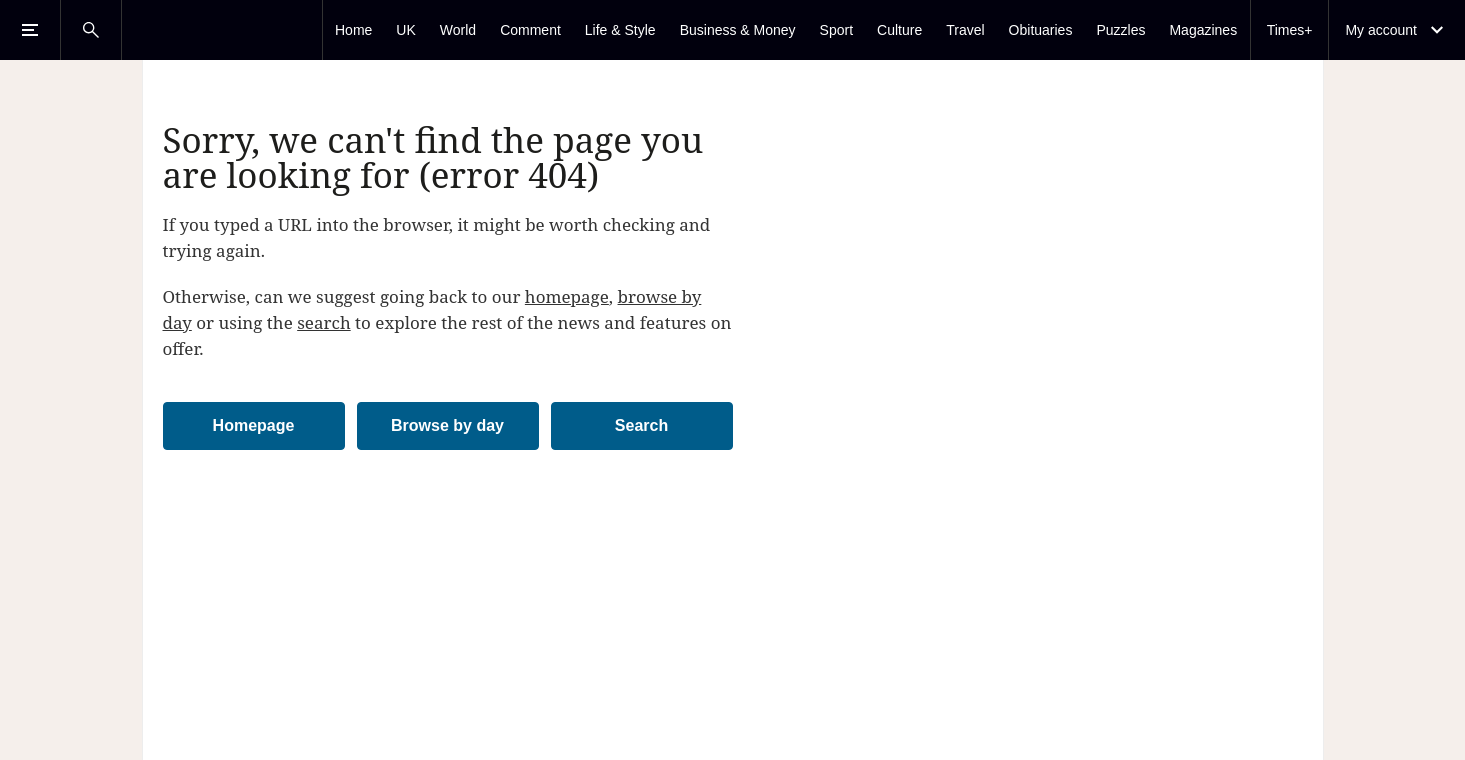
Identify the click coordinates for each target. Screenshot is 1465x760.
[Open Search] (91, 30)
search (324, 322)
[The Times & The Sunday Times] (222, 30)
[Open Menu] (30, 30)
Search (641, 425)
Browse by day (447, 425)
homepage (567, 296)
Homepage (254, 425)
